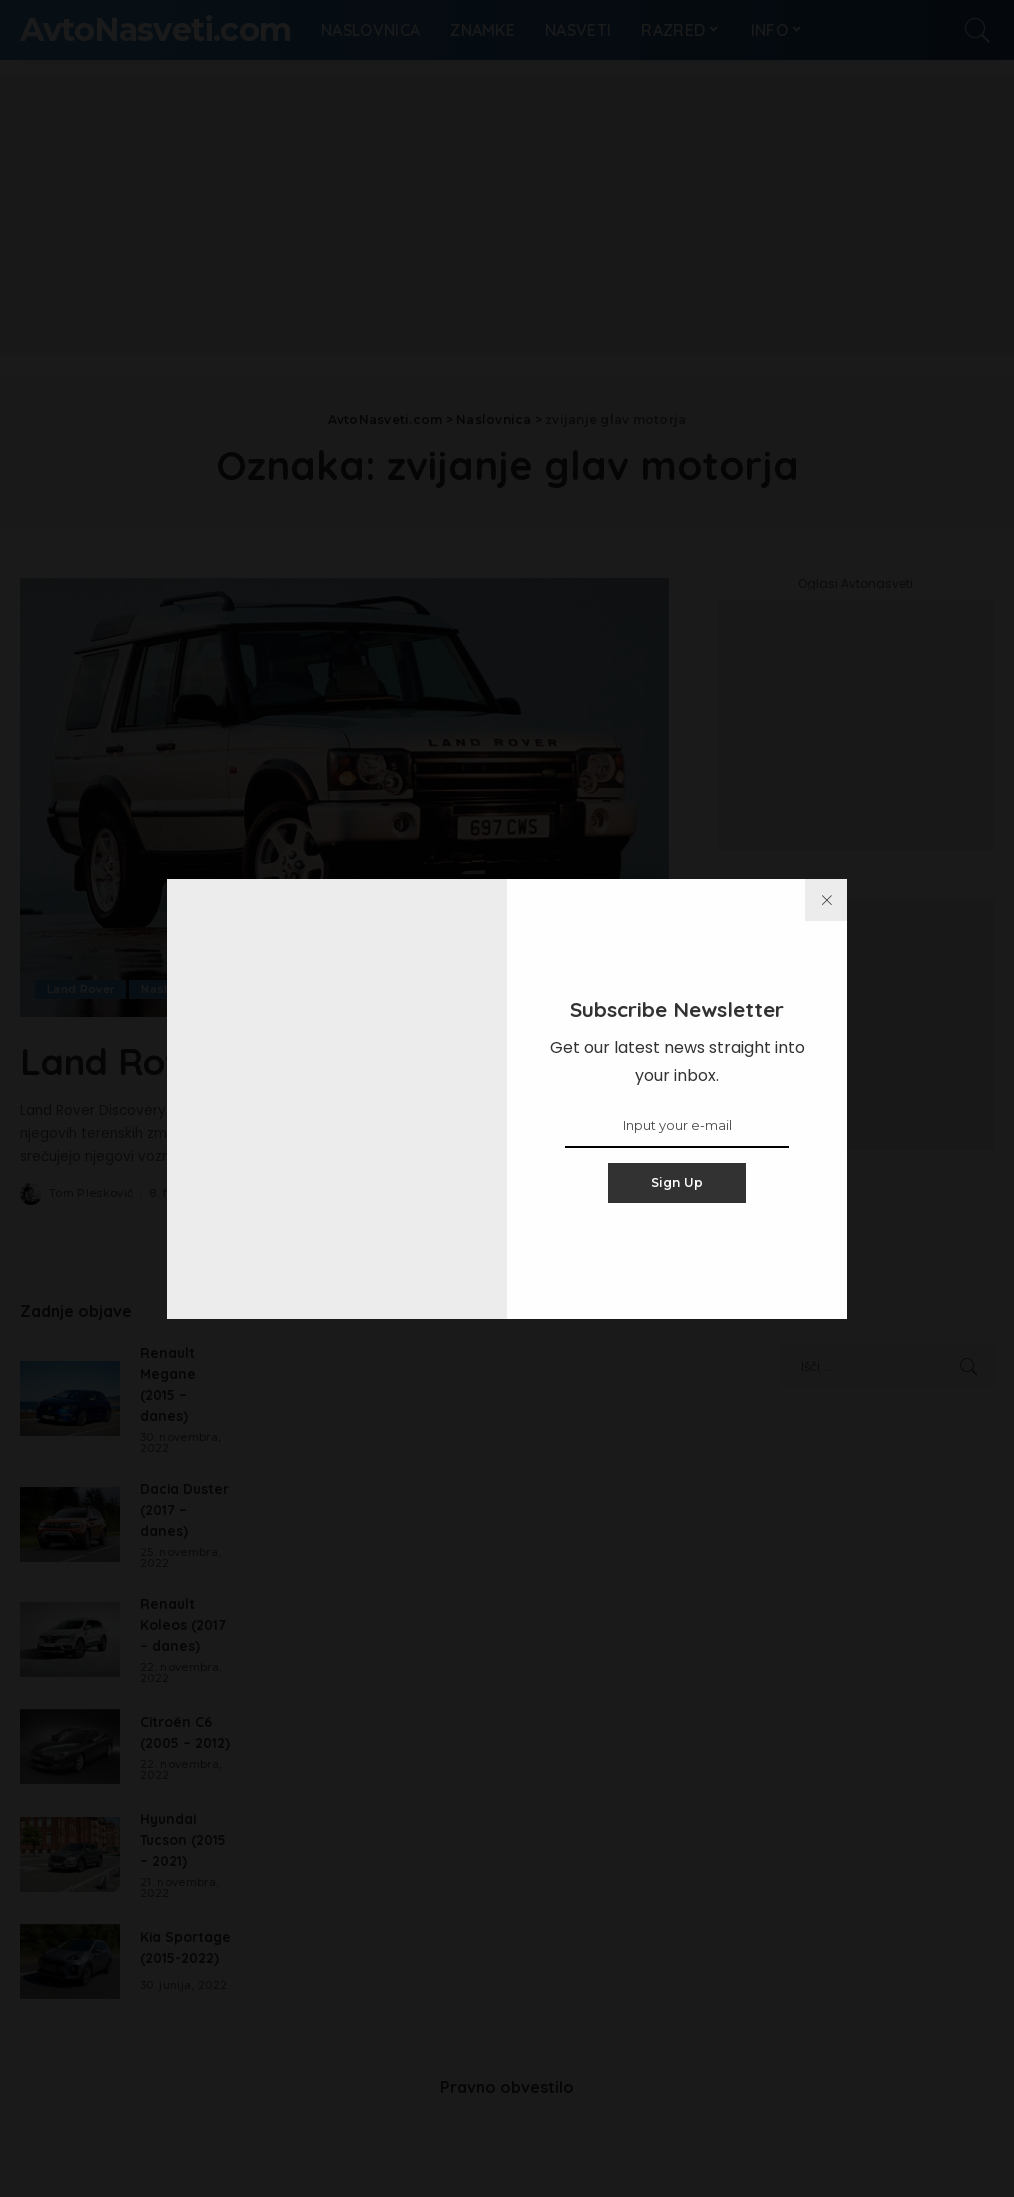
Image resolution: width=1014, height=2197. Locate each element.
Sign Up (677, 1182)
